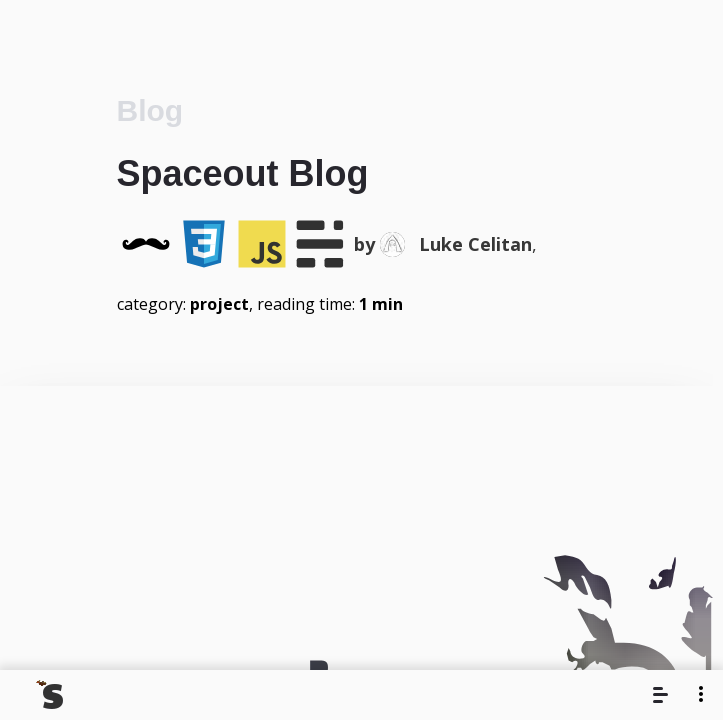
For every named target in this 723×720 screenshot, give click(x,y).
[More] (701, 693)
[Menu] (663, 695)
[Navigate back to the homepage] (51, 695)
